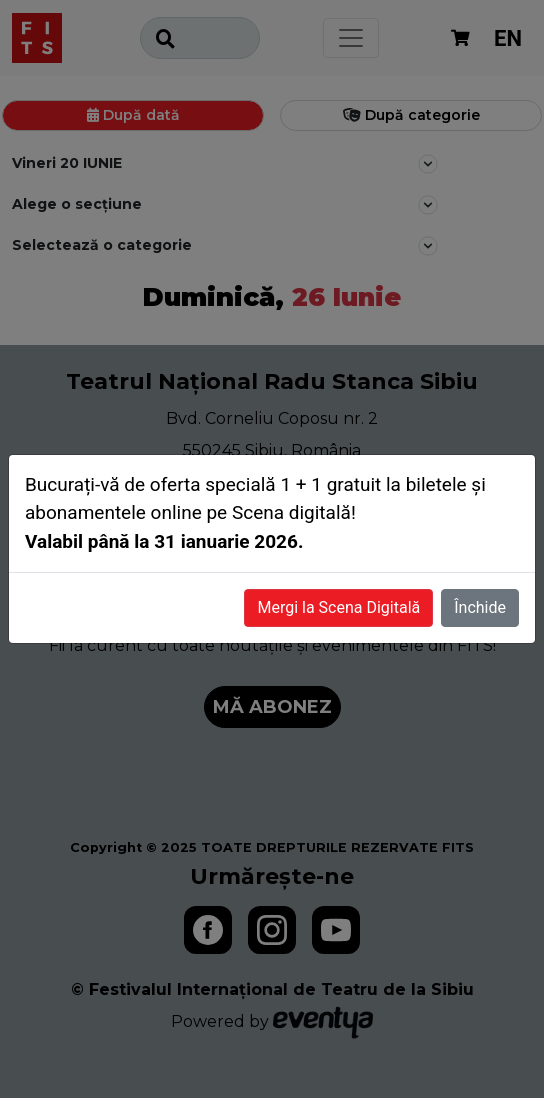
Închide (480, 607)
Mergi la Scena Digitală (338, 607)
